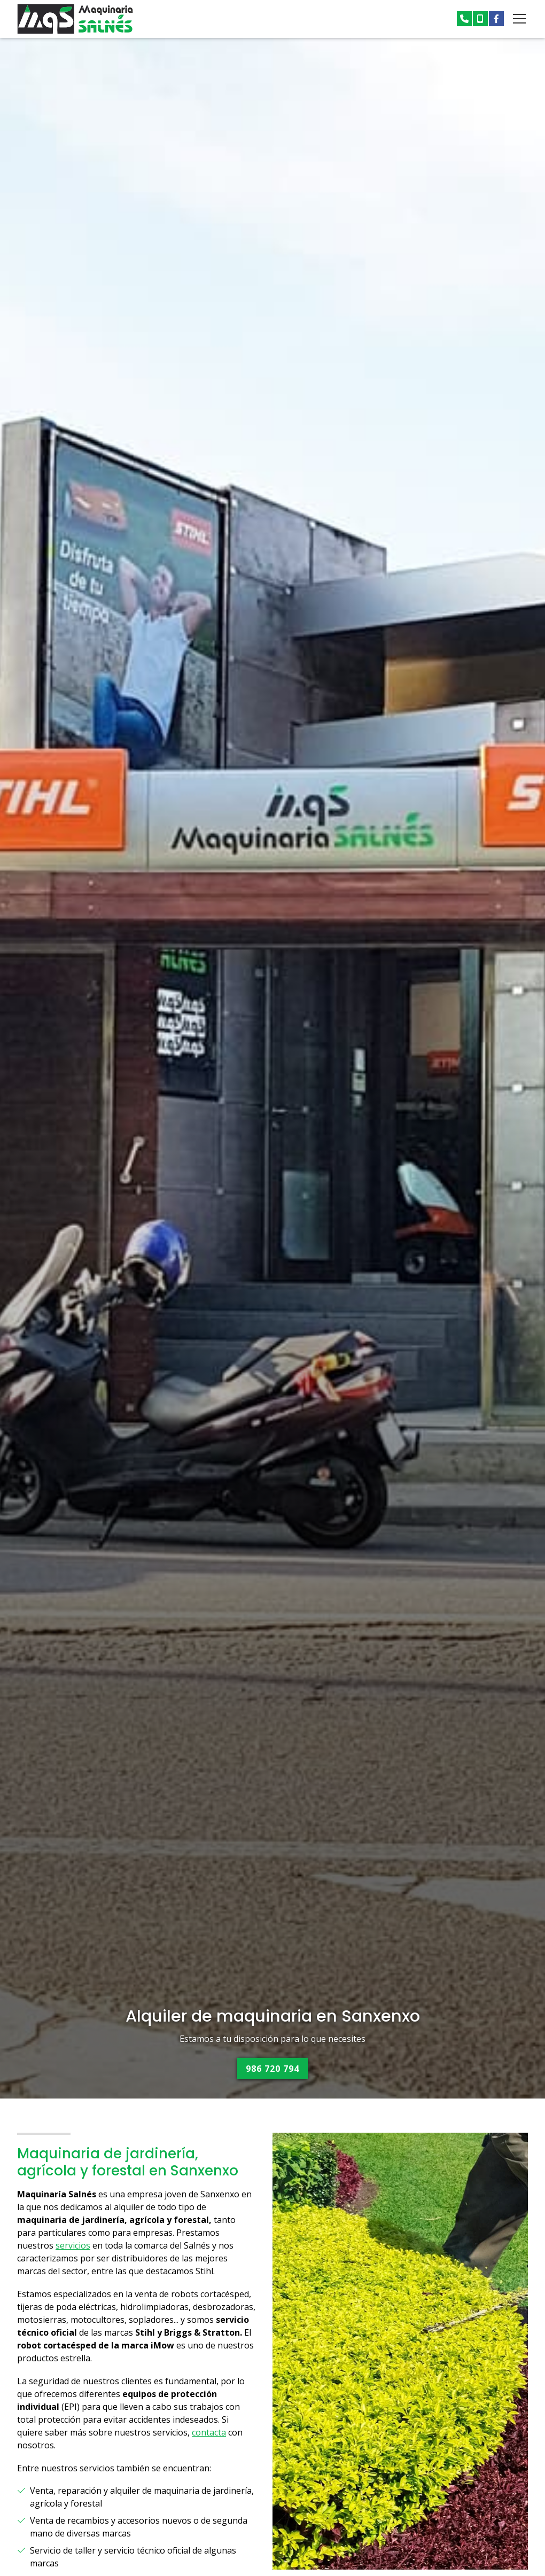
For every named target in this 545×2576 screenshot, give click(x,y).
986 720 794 (272, 2069)
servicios (73, 2246)
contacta (209, 2433)
